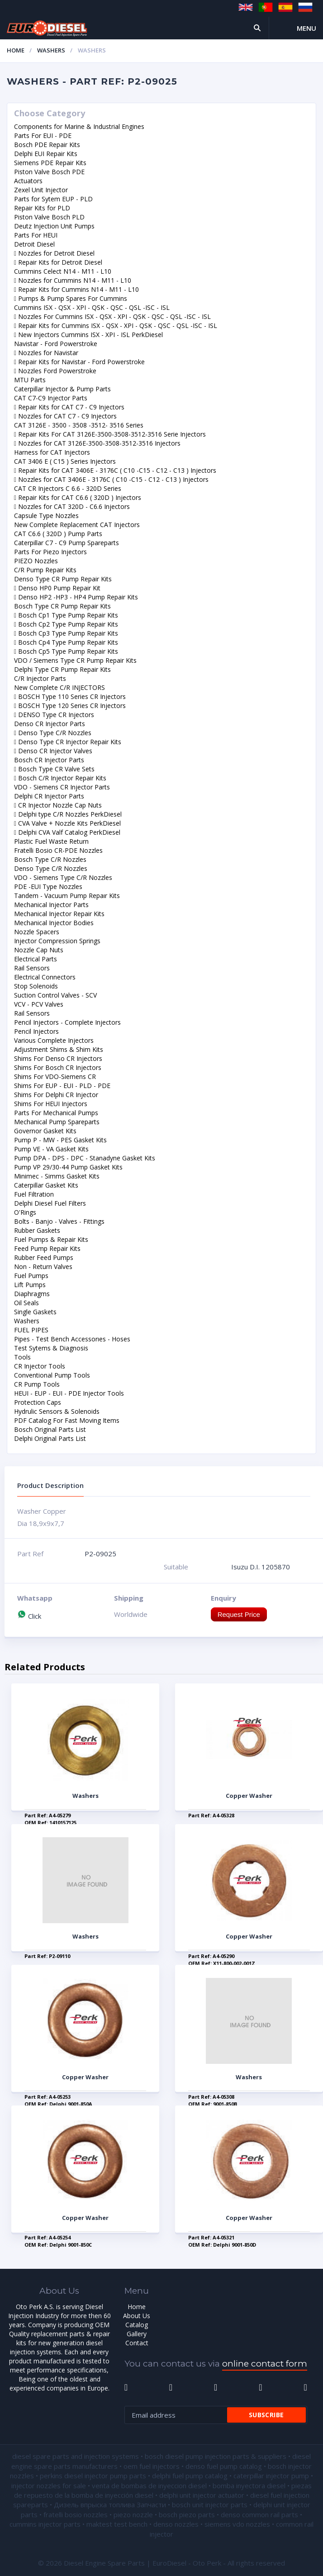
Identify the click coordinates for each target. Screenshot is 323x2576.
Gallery (137, 2333)
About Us (136, 2315)
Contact (136, 2342)
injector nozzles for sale (48, 2485)
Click (29, 1616)
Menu (306, 28)
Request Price (239, 1614)
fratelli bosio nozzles (75, 2514)
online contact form (264, 2363)
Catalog (136, 2324)
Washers (51, 50)
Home (15, 50)
